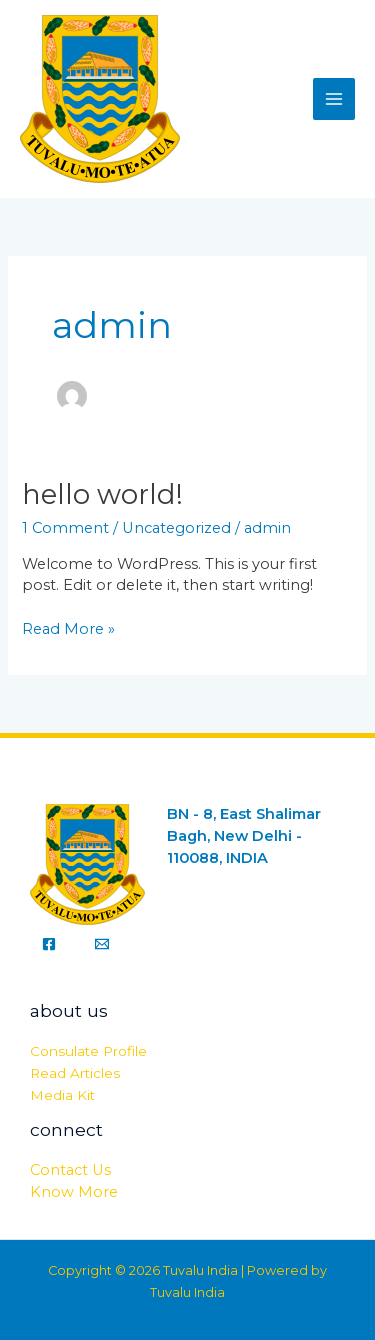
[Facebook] (49, 944)
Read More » (68, 628)
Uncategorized (176, 528)
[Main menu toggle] (334, 99)
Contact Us (70, 1170)
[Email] (102, 944)
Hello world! (102, 494)
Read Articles (75, 1073)
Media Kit (62, 1095)
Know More (74, 1192)
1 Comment (65, 528)
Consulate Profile (88, 1051)
